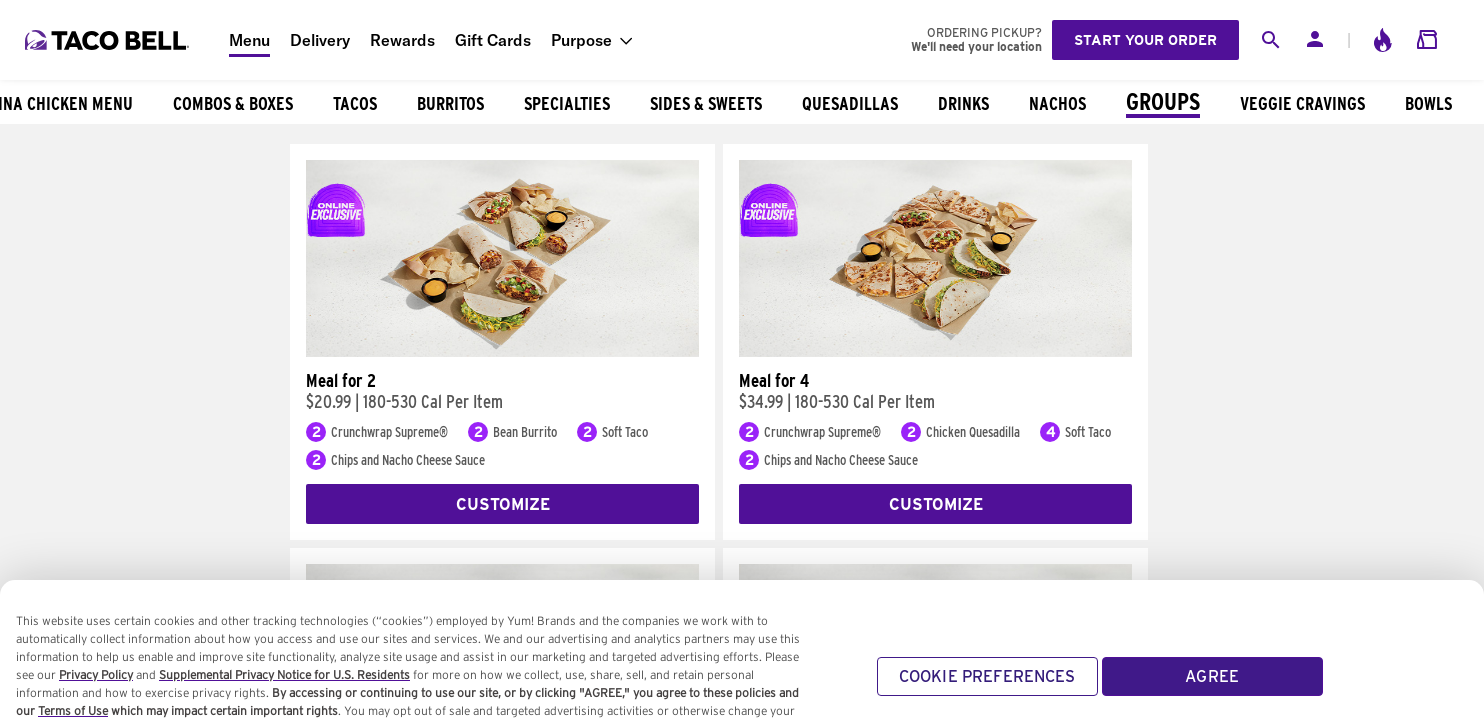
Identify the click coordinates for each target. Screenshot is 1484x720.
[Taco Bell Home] (109, 40)
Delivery (320, 40)
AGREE (1212, 691)
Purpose (581, 40)
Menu (249, 40)
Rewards (402, 40)
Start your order (1145, 40)
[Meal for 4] (935, 352)
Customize (503, 504)
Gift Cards (493, 40)
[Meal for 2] (502, 352)
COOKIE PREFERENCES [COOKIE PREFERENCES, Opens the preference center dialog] (987, 691)
